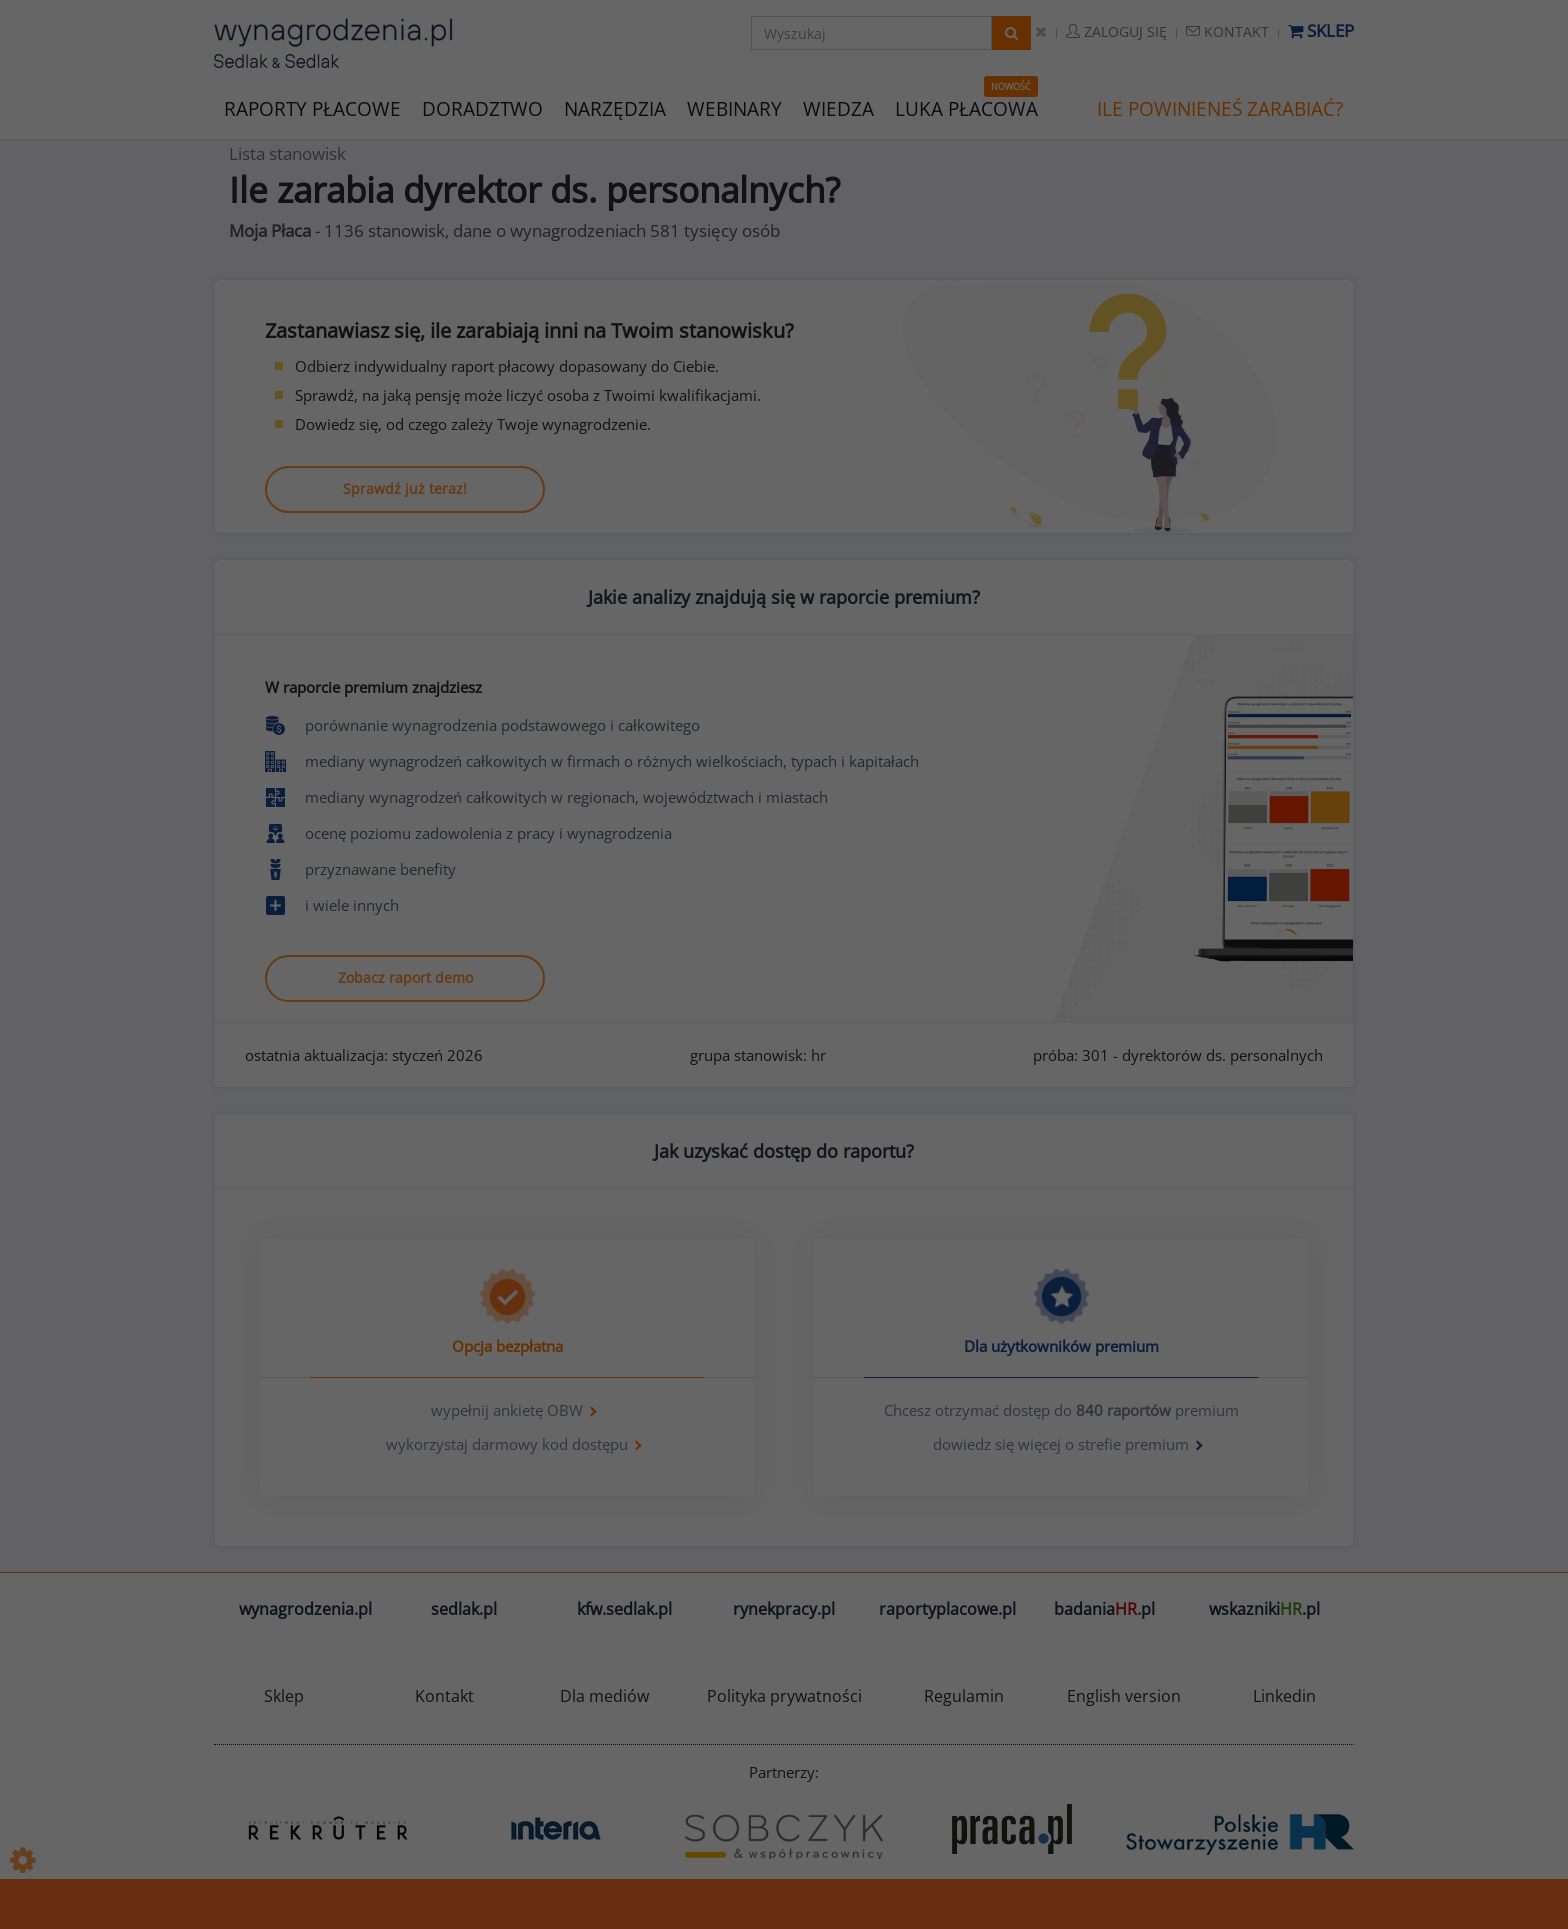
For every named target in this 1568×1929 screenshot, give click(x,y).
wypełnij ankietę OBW (507, 1410)
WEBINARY (734, 107)
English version (1124, 1696)
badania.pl (1104, 1609)
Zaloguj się (1116, 31)
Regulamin (964, 1696)
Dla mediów (604, 1696)
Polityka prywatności (784, 1696)
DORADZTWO (482, 109)
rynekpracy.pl (784, 1609)
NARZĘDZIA (615, 107)
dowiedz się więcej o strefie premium (1061, 1444)
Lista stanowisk (287, 153)
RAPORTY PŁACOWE (312, 107)
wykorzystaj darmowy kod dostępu (507, 1444)
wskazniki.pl (1264, 1609)
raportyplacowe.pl (947, 1609)
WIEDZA (838, 109)
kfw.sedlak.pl (624, 1609)
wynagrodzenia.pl (305, 1609)
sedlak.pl (464, 1609)
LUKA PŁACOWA (966, 109)
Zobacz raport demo (405, 977)
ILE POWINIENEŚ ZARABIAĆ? (1220, 109)
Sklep (1321, 30)
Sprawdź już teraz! (405, 488)
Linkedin (1284, 1696)
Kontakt (1227, 31)
